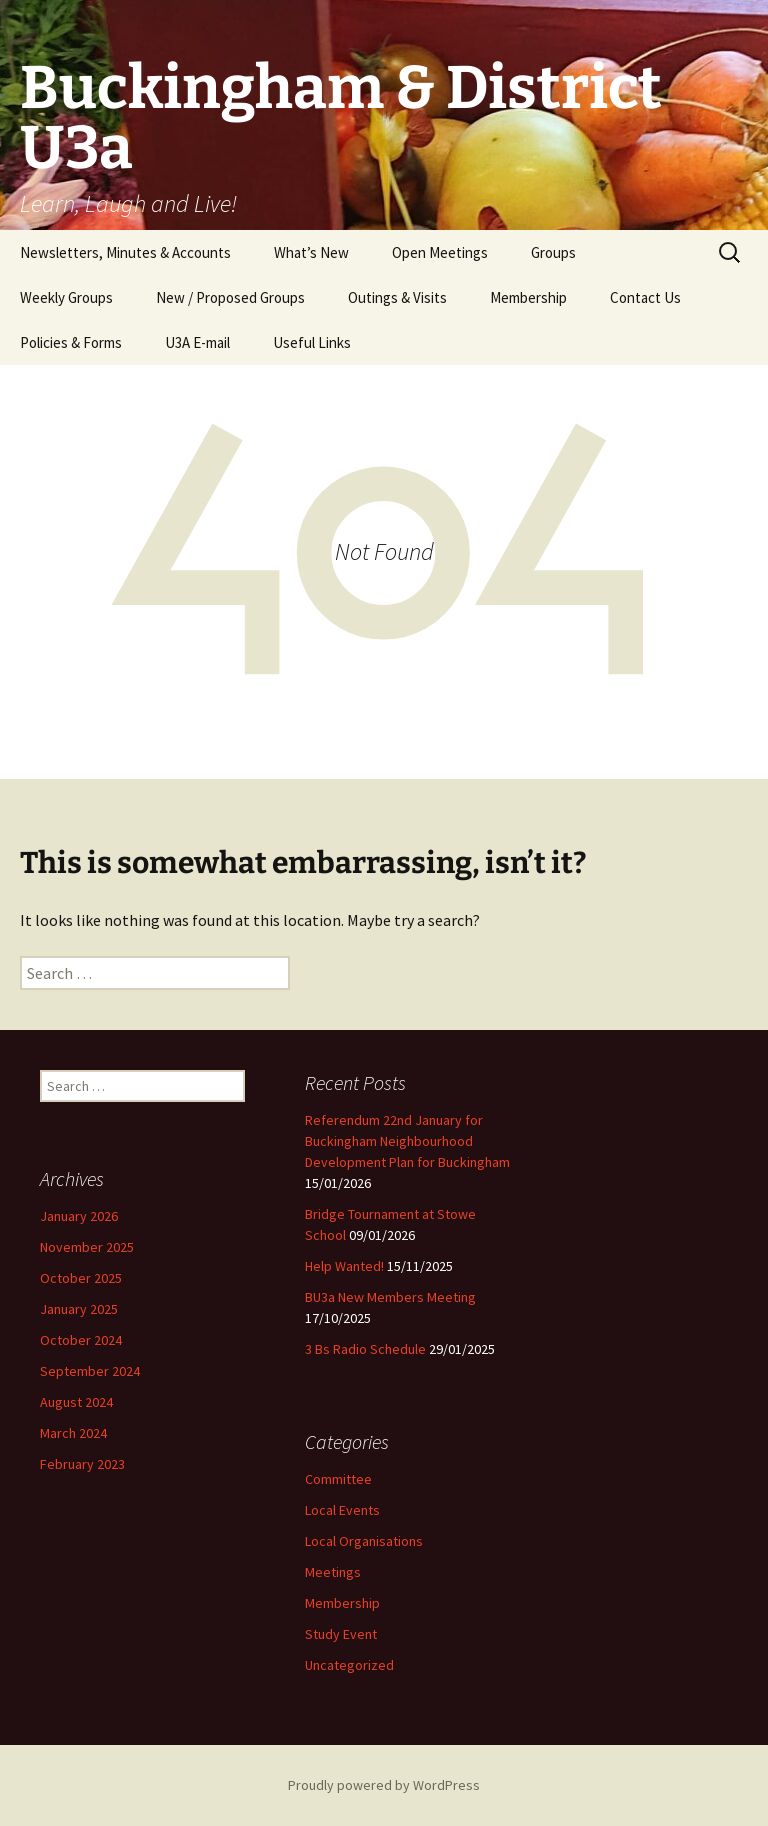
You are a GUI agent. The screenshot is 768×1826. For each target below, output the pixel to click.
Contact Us (645, 297)
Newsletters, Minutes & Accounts (125, 252)
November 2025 (87, 1247)
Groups (553, 252)
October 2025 (81, 1278)
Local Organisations (364, 1541)
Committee (338, 1479)
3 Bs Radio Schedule (365, 1349)
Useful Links (312, 342)
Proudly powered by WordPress (384, 1785)
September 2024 (90, 1371)
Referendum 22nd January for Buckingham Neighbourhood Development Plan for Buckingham (407, 1141)
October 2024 (81, 1340)
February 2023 (82, 1464)
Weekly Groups (66, 297)
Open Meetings (440, 252)
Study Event (341, 1634)
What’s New (311, 252)
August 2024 (76, 1402)
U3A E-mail (197, 342)
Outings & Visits (397, 297)
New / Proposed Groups (230, 297)
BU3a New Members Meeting (390, 1297)
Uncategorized (349, 1665)
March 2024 (73, 1433)
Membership (528, 297)
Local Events (342, 1510)
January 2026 (79, 1216)
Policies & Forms (71, 342)
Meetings (333, 1572)
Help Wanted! (344, 1266)
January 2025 (79, 1309)
